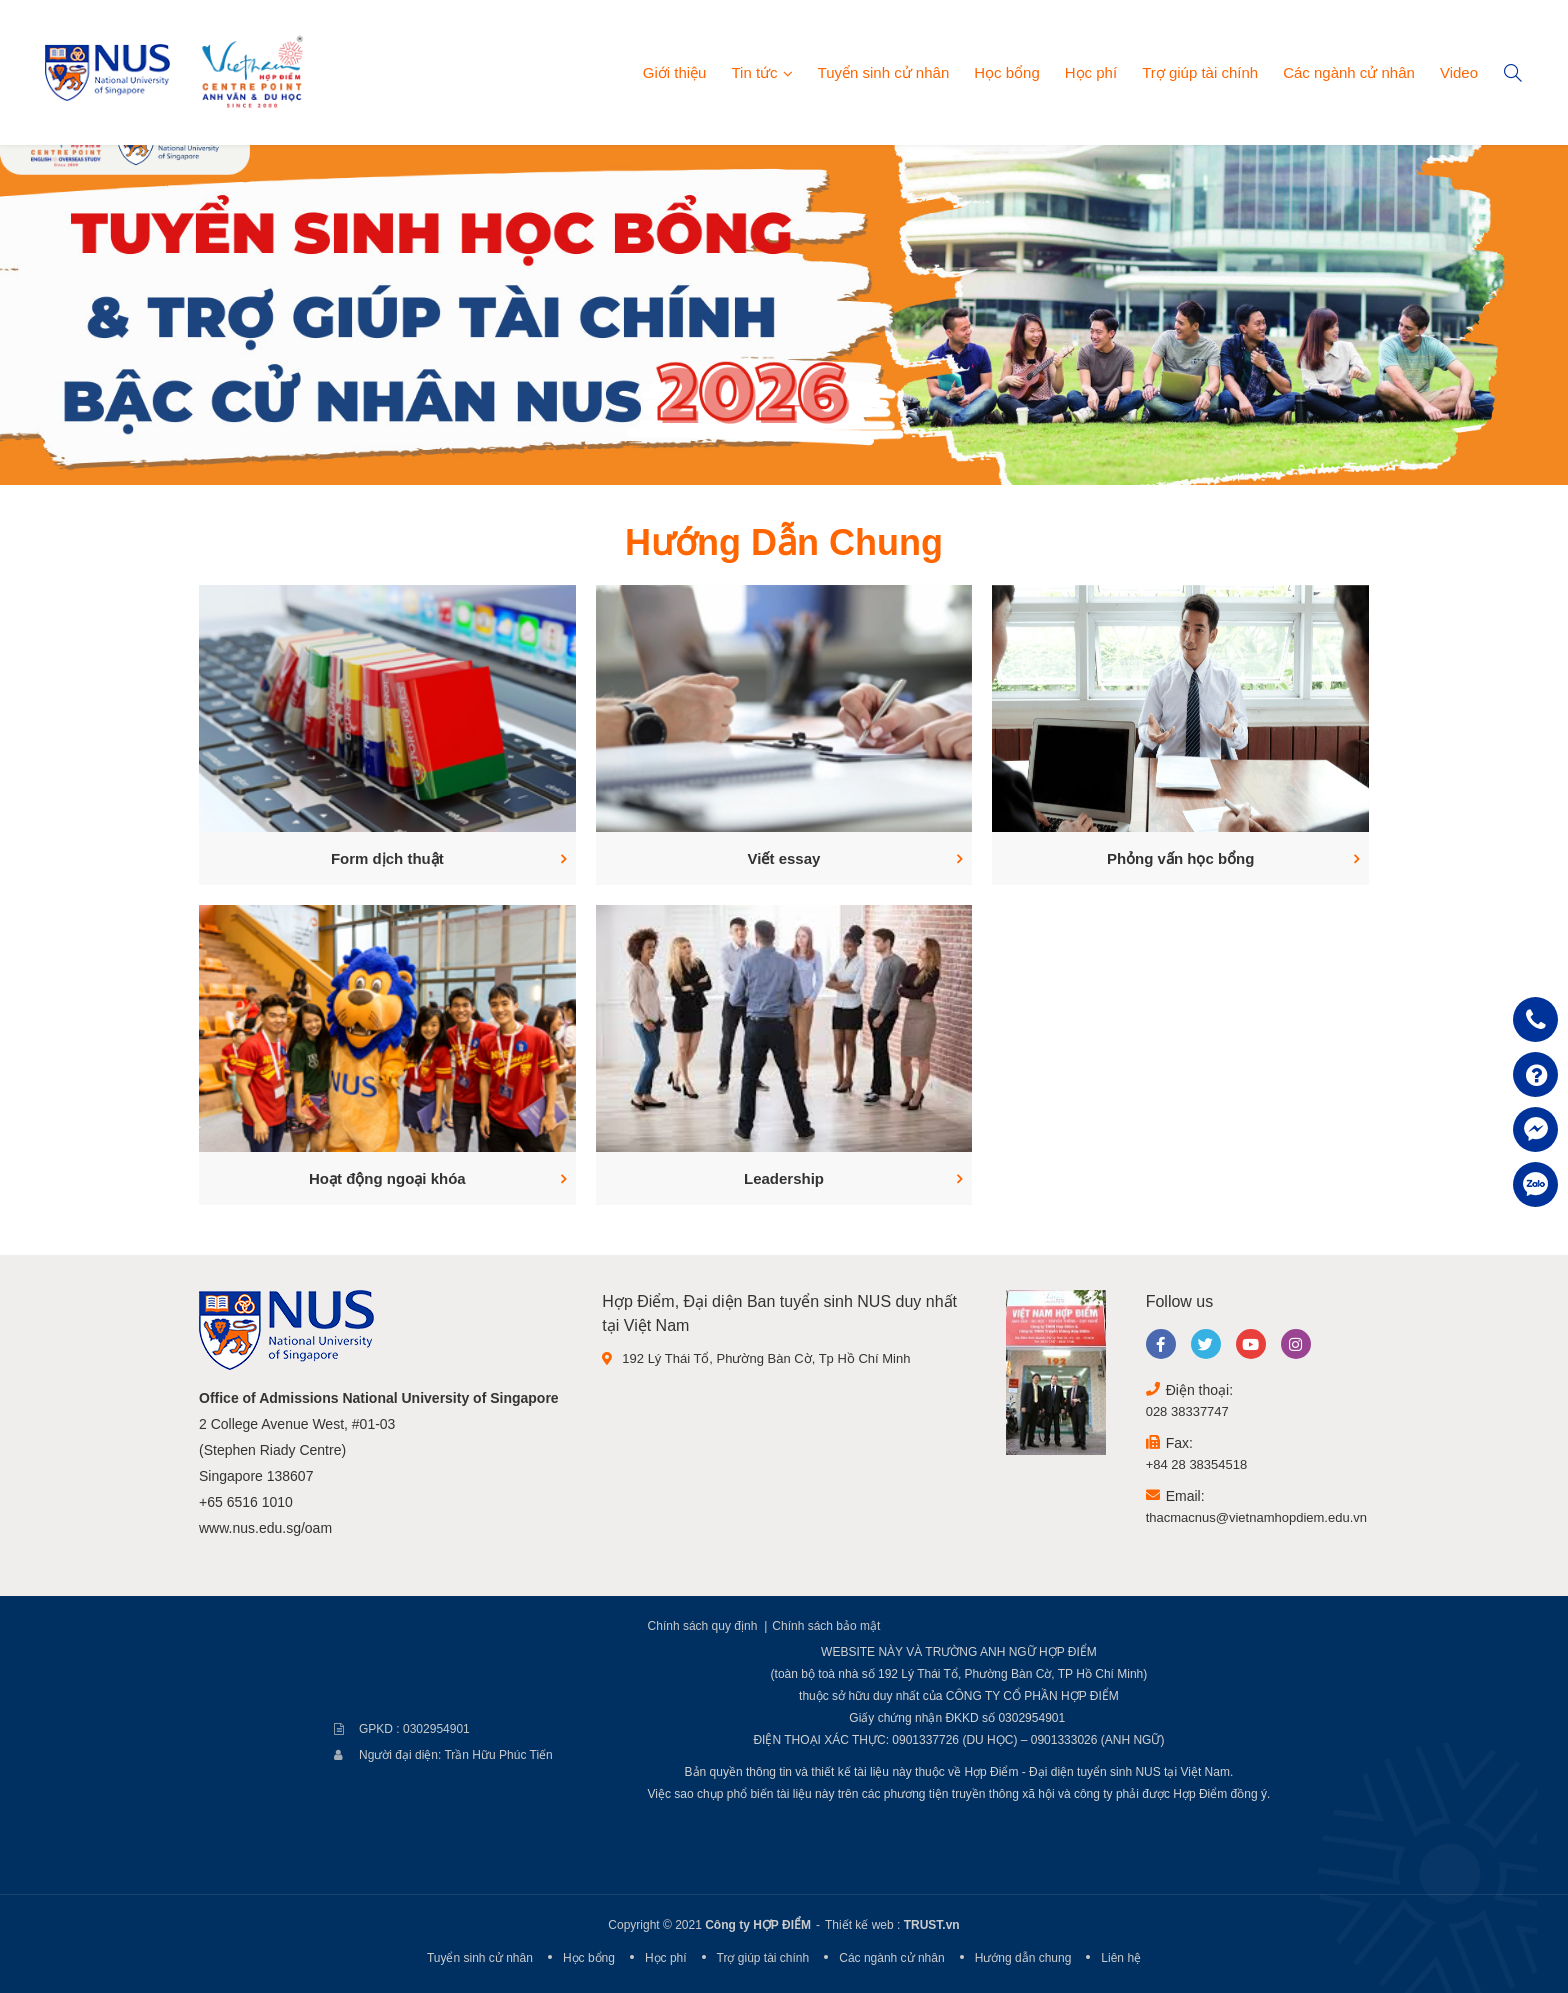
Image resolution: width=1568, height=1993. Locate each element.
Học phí (1091, 72)
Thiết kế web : (862, 1925)
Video (1459, 72)
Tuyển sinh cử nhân (884, 72)
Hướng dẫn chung (1023, 1958)
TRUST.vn (932, 1925)
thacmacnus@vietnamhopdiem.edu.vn (1256, 1517)
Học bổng (1007, 72)
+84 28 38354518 (1197, 1464)
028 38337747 (1187, 1411)
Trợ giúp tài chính (1200, 72)
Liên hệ (1121, 1958)
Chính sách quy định (703, 1626)
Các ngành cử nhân (1349, 72)
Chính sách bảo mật (826, 1626)
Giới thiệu (675, 72)
